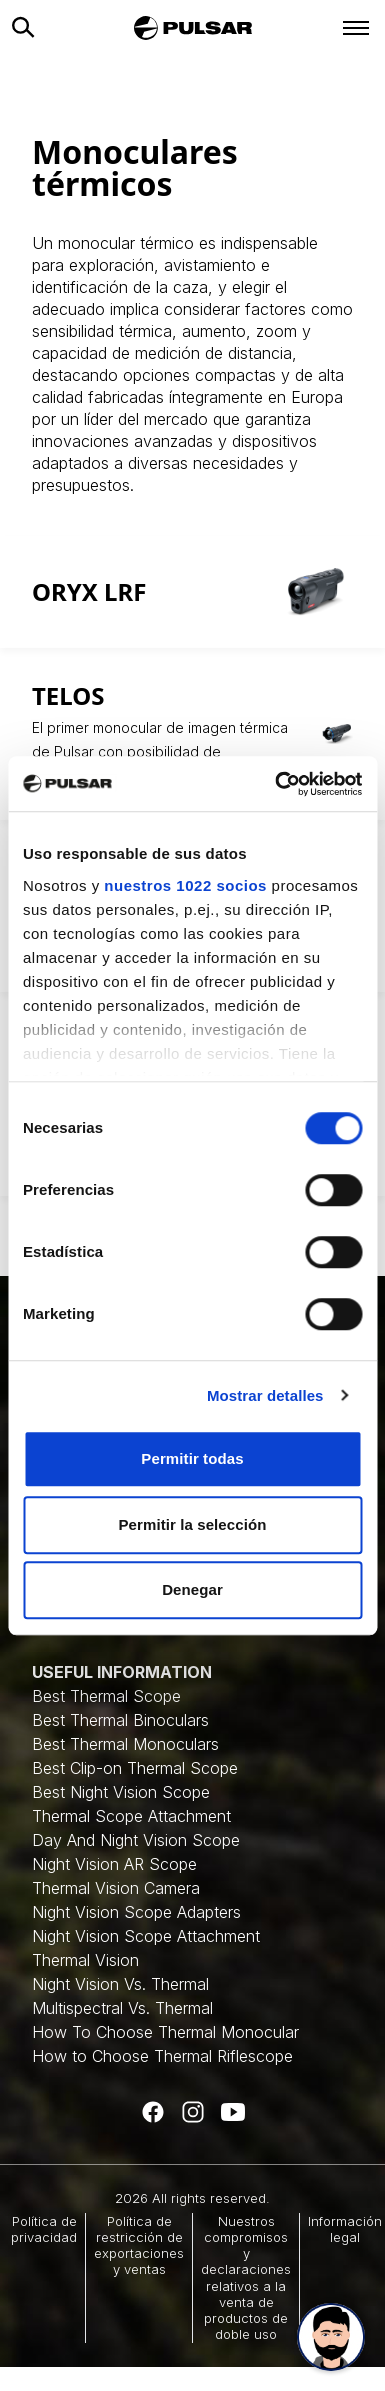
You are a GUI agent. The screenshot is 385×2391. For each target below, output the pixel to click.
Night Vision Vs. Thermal (120, 1984)
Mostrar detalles (265, 1395)
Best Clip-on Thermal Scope (135, 1768)
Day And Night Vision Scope (136, 1840)
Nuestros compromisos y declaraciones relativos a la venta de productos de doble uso (246, 2278)
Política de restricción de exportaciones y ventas (139, 2245)
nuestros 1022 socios (185, 885)
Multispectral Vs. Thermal (122, 2008)
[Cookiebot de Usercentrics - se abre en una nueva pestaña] (276, 784)
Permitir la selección (192, 1524)
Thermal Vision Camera (116, 1888)
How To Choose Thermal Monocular (165, 2032)
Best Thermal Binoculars (120, 1720)
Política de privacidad (44, 2229)
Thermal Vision (85, 1960)
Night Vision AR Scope (114, 1864)
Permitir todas (192, 1458)
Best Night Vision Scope (121, 1792)
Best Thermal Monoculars (125, 1744)
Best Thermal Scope (106, 1696)
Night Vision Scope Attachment (146, 1936)
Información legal (345, 2229)
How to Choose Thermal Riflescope (162, 2056)
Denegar (192, 1589)
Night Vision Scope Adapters (136, 1912)
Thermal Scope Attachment (131, 1816)
